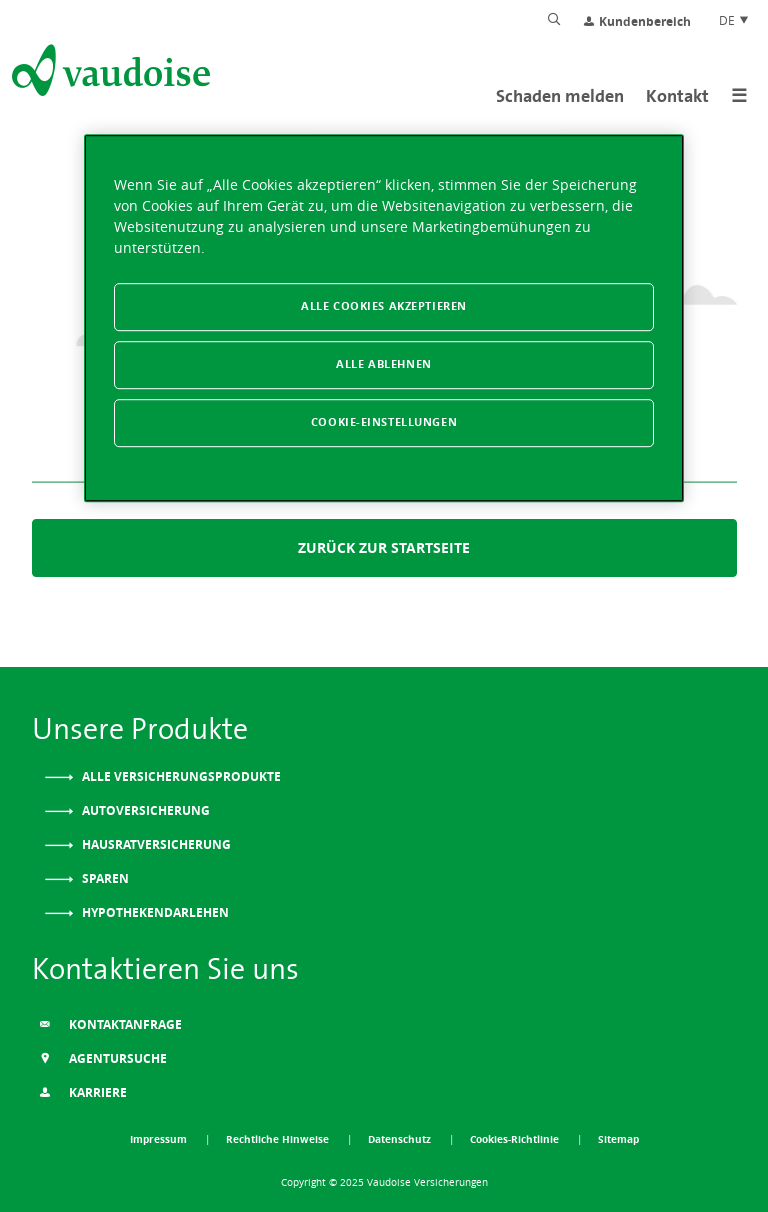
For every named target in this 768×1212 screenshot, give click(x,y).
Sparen (104, 878)
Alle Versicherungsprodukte (180, 776)
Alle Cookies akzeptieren (384, 306)
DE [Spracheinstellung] (734, 20)
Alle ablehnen (383, 364)
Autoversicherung (144, 810)
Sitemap (618, 1139)
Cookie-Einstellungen (384, 422)
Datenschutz (401, 1139)
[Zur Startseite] (109, 74)
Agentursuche (103, 1058)
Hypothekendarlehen (154, 912)
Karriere (83, 1092)
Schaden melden (560, 95)
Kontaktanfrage (110, 1024)
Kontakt (677, 95)
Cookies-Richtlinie (516, 1139)
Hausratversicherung (155, 844)
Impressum (160, 1139)
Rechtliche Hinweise (279, 1139)
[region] (384, 318)
